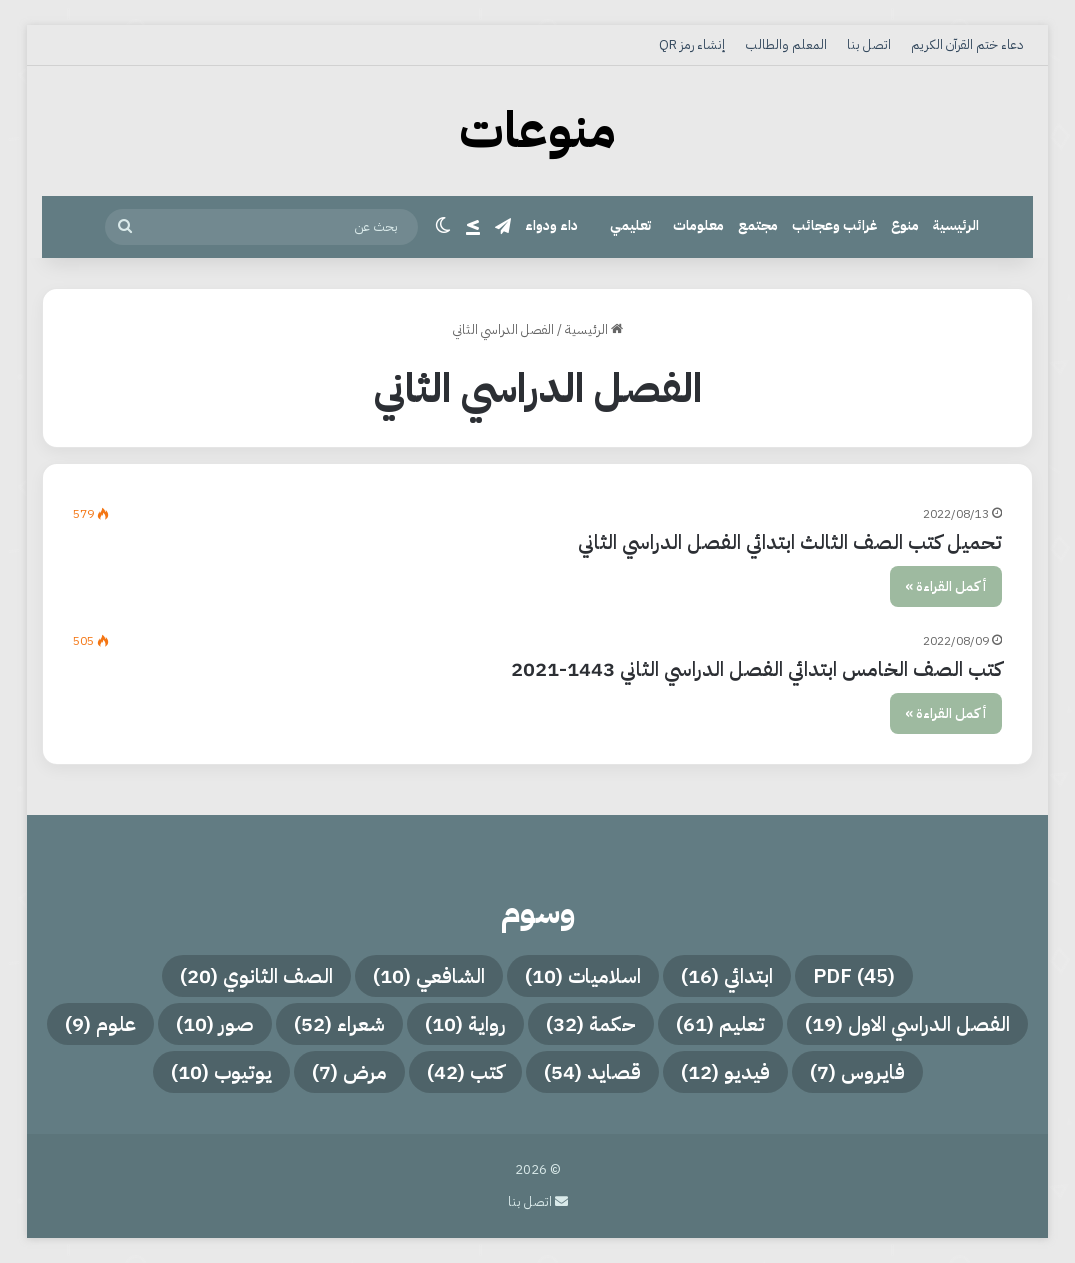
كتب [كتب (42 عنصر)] (465, 1072)
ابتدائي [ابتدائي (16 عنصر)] (727, 976)
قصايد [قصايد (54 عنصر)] (592, 1072)
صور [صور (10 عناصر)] (215, 1024)
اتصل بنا (869, 44)
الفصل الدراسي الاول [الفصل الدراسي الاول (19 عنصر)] (907, 1024)
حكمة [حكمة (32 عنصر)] (591, 1024)
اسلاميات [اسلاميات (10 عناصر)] (583, 976)
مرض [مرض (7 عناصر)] (349, 1072)
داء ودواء (551, 225)
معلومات (698, 225)
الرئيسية (956, 225)
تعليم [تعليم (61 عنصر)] (720, 1024)
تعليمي (630, 225)
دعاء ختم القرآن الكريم (967, 44)
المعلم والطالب (786, 44)
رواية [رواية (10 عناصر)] (465, 1024)
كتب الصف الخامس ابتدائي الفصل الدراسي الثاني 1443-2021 (756, 669)
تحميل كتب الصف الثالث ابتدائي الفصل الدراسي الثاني (790, 542)
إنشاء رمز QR (692, 44)
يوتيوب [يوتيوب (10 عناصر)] (221, 1072)
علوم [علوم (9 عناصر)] (100, 1024)
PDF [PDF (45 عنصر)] (854, 976)
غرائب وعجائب (834, 225)
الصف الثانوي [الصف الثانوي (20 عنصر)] (256, 976)
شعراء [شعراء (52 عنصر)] (339, 1024)
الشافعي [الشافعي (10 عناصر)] (429, 976)
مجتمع (758, 225)
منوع (905, 225)
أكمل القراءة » (946, 586)
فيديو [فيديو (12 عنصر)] (725, 1072)
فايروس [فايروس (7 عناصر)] (857, 1072)
